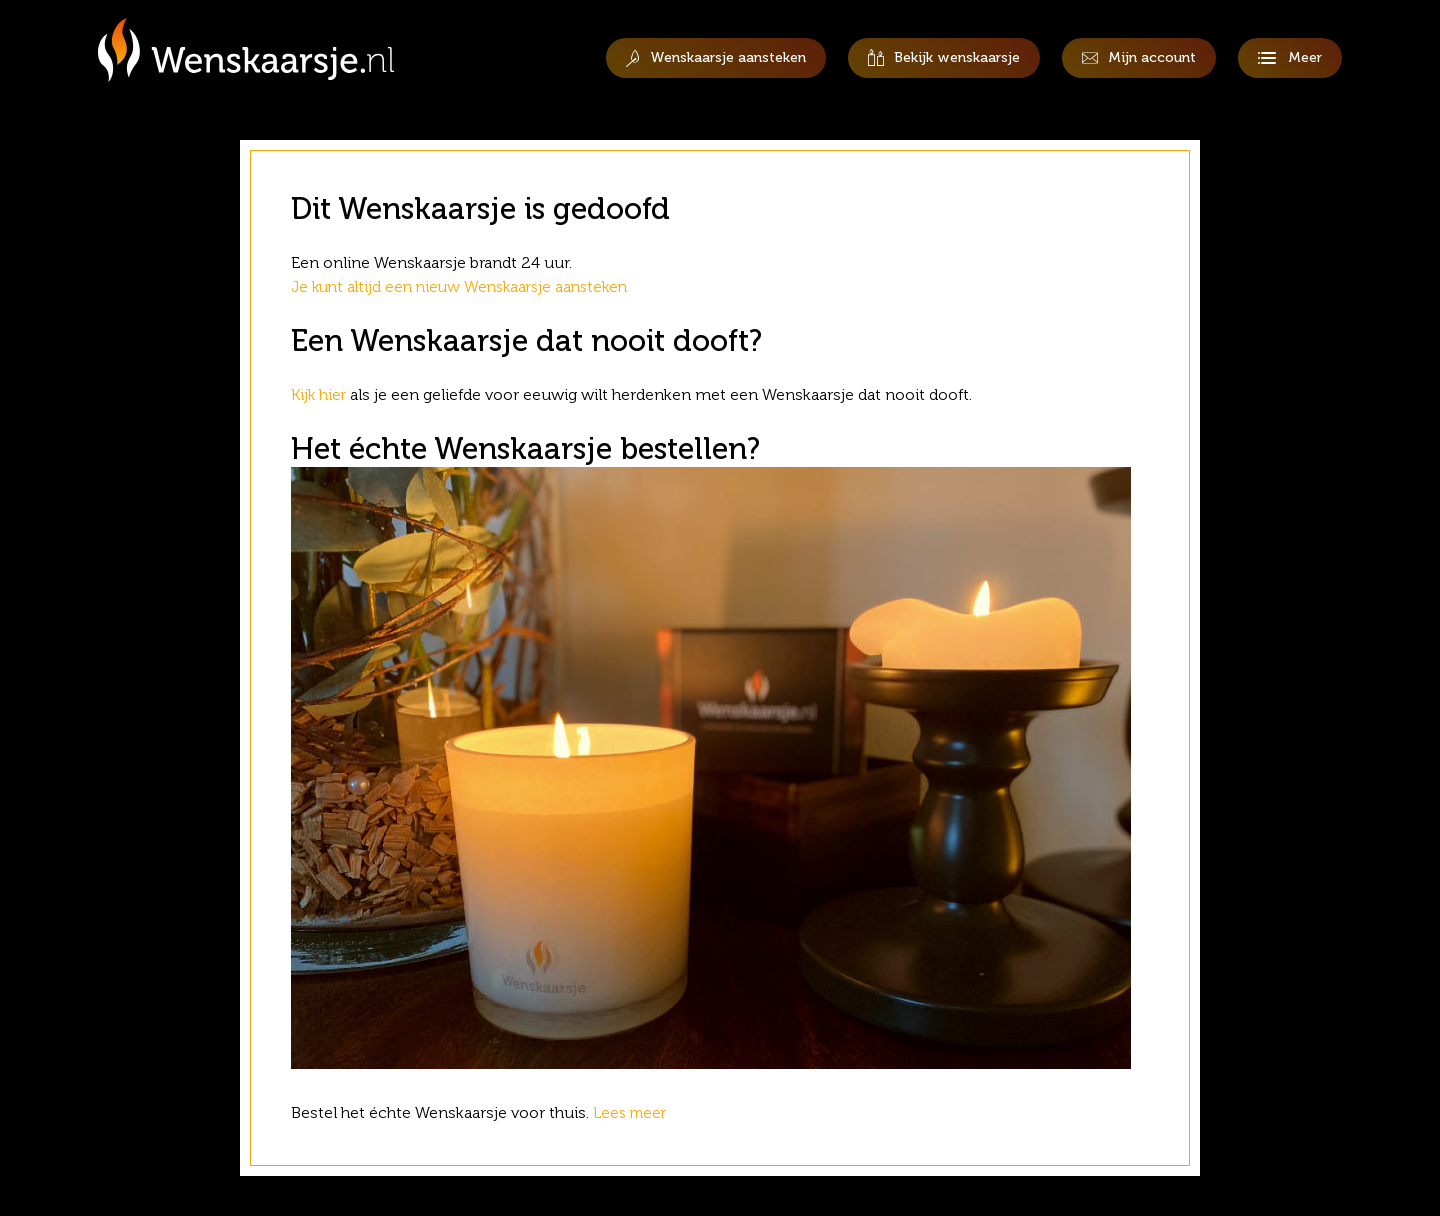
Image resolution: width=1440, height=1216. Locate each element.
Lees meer (634, 1112)
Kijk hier (320, 394)
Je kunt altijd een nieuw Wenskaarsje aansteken (467, 286)
